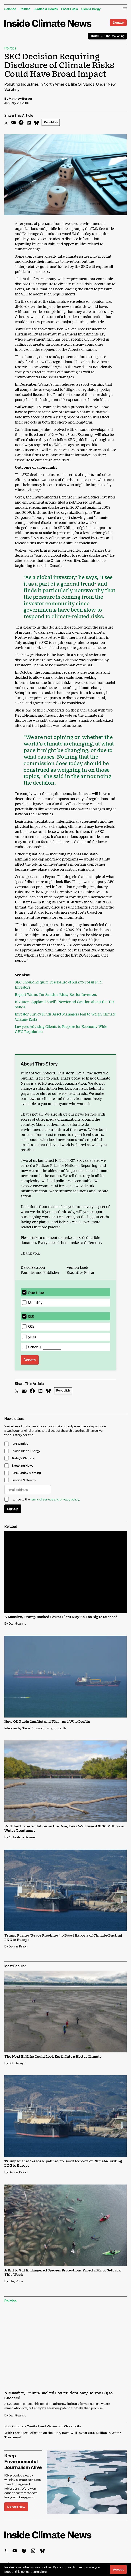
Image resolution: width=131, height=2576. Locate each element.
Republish (51, 122)
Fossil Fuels (69, 9)
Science (10, 9)
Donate (118, 23)
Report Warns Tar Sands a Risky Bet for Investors (56, 994)
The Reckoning (107, 36)
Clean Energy (91, 9)
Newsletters (14, 1418)
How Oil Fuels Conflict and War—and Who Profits (42, 2426)
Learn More (39, 2572)
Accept (118, 2569)
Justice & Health (46, 9)
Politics (25, 9)
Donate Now (16, 2507)
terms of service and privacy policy (54, 1499)
